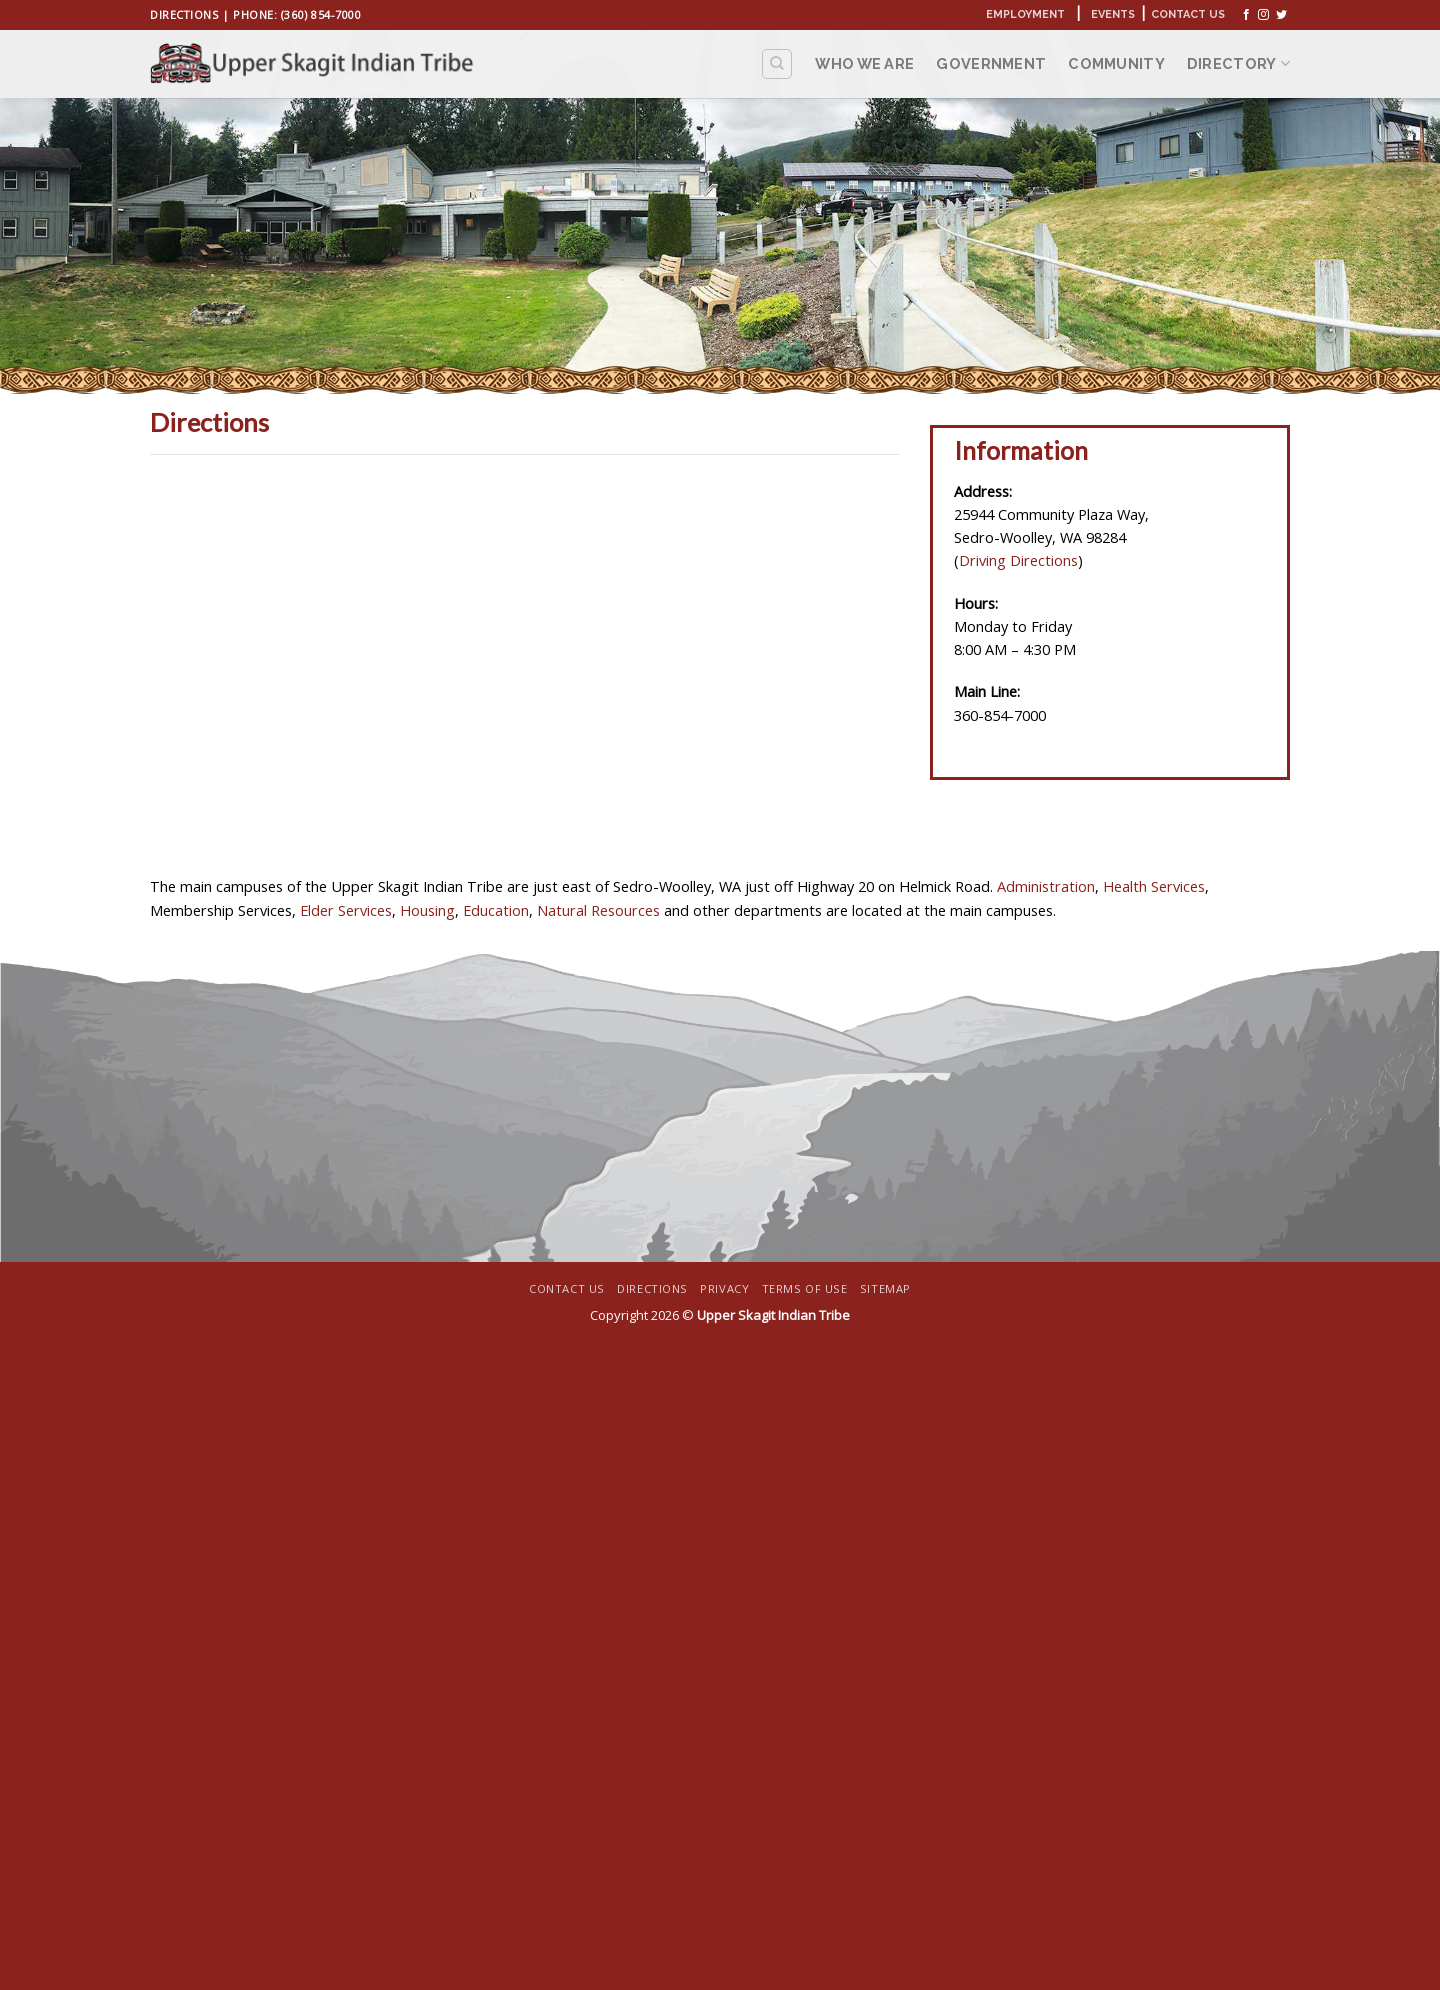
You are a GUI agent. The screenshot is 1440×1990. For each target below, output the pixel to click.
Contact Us (1188, 14)
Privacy (724, 1288)
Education (496, 910)
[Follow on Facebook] (1246, 15)
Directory (1238, 63)
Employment (1025, 14)
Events (1113, 14)
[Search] (777, 63)
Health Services (1154, 886)
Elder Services (344, 910)
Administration (1046, 886)
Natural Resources (598, 910)
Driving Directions (1018, 560)
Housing (427, 910)
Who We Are (864, 63)
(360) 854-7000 (321, 14)
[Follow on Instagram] (1263, 15)
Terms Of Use (805, 1288)
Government (991, 63)
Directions (184, 14)
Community (1116, 63)
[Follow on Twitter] (1281, 15)
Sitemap (885, 1288)
